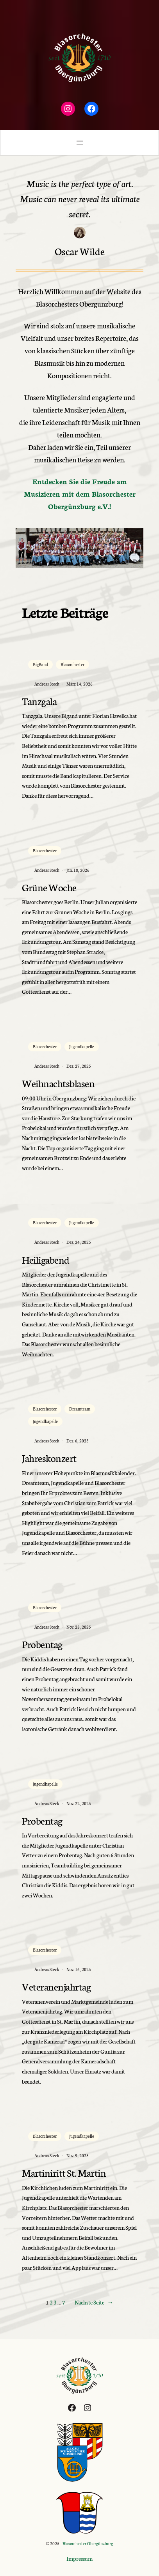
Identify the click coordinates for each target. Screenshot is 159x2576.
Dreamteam (79, 1409)
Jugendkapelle (81, 1046)
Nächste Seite (94, 2302)
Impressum (79, 2558)
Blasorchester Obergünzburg (88, 2543)
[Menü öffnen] (79, 142)
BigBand (40, 664)
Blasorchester (72, 664)
